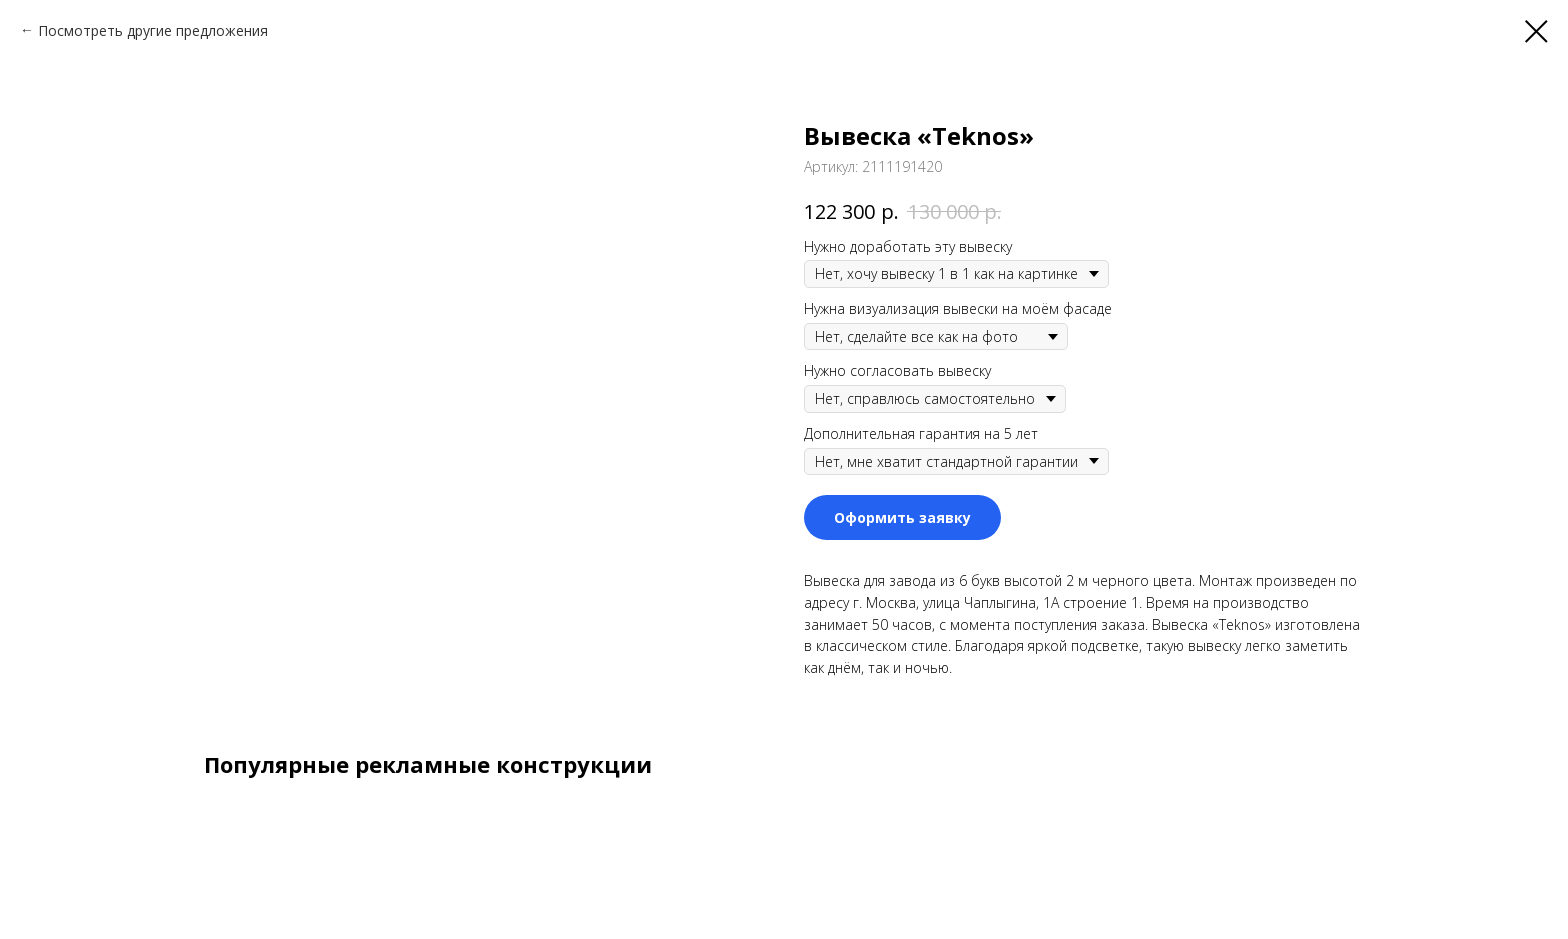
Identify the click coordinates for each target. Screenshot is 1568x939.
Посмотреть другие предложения (153, 30)
